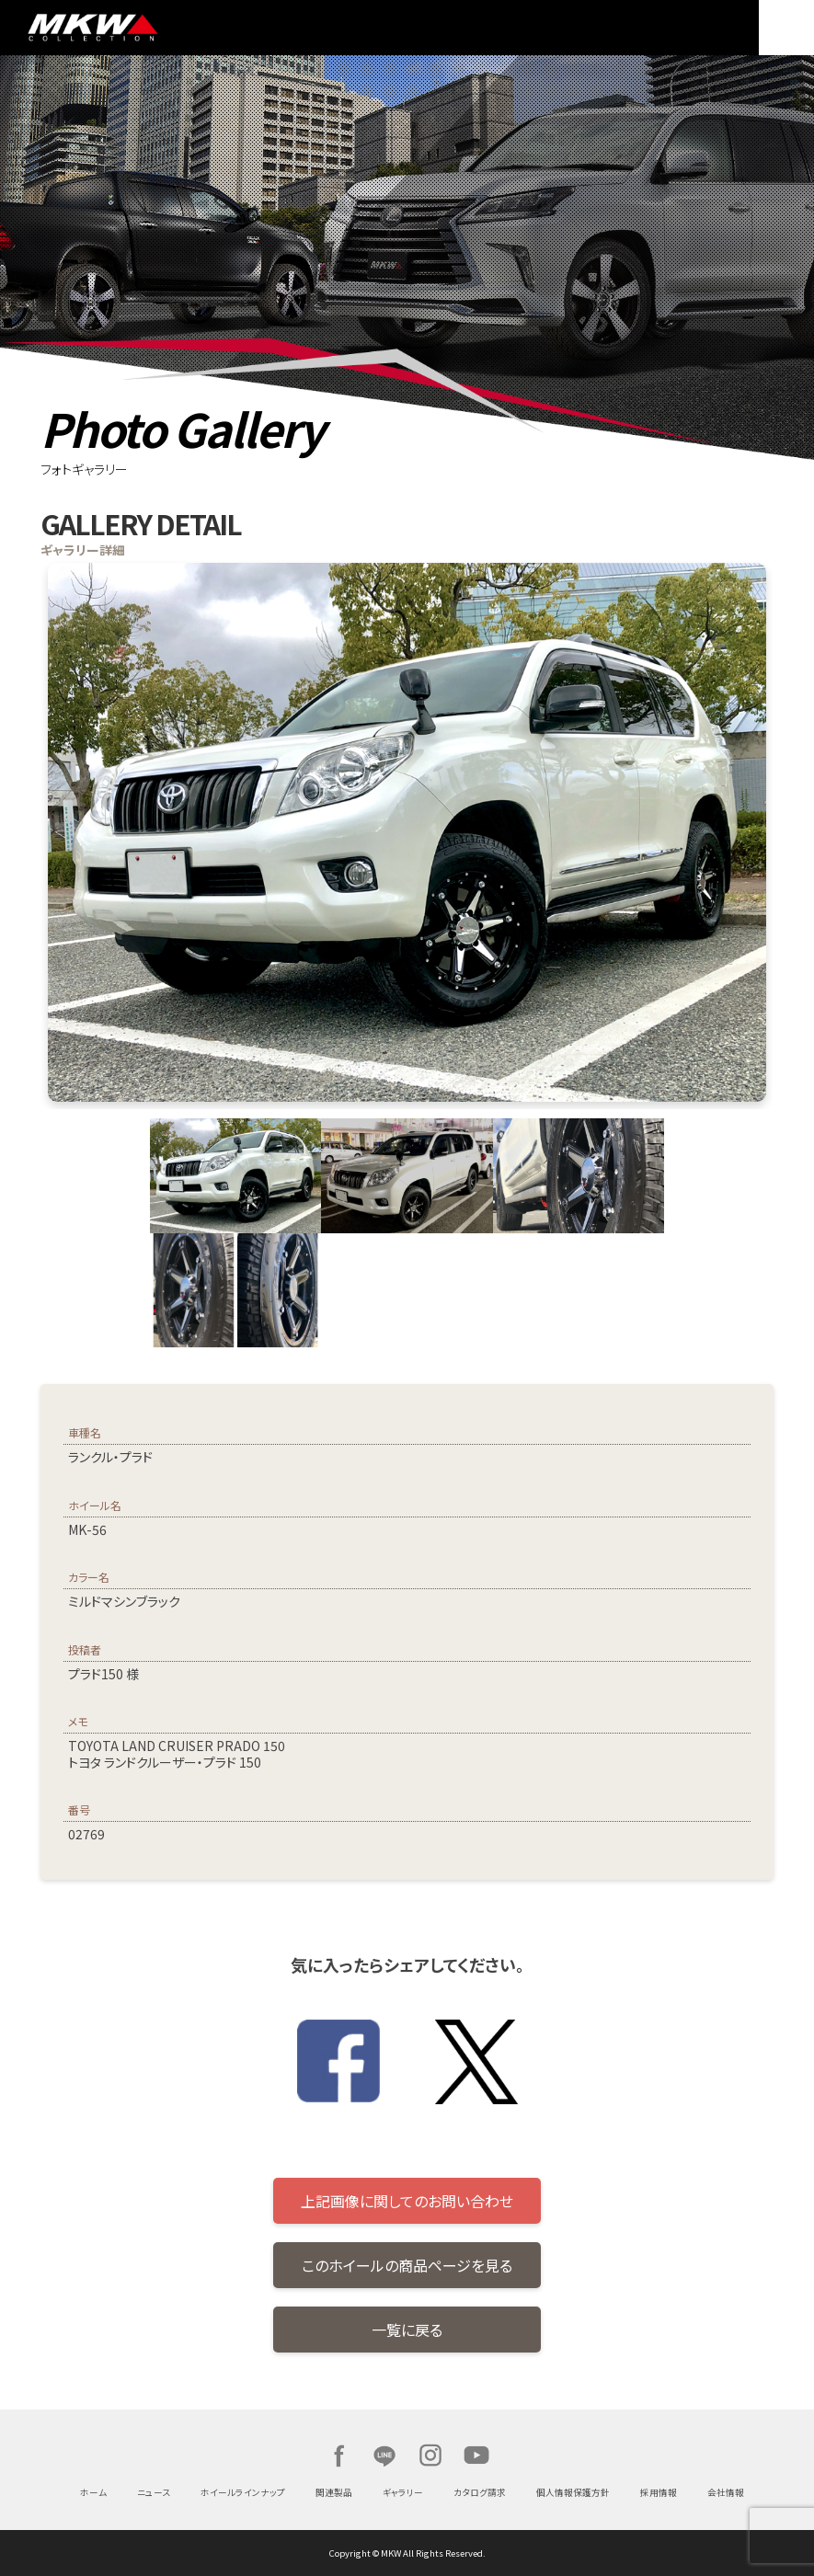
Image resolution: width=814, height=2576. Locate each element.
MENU (786, 27)
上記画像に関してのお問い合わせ (407, 2201)
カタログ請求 (479, 2492)
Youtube (476, 2456)
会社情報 (725, 2492)
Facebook (338, 2456)
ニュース (153, 2492)
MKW (131, 27)
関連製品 (333, 2492)
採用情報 (658, 2492)
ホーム (93, 2492)
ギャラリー (403, 2492)
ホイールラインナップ (243, 2492)
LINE (384, 2456)
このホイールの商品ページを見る (407, 2265)
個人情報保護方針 (573, 2492)
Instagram (430, 2456)
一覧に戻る (407, 2329)
